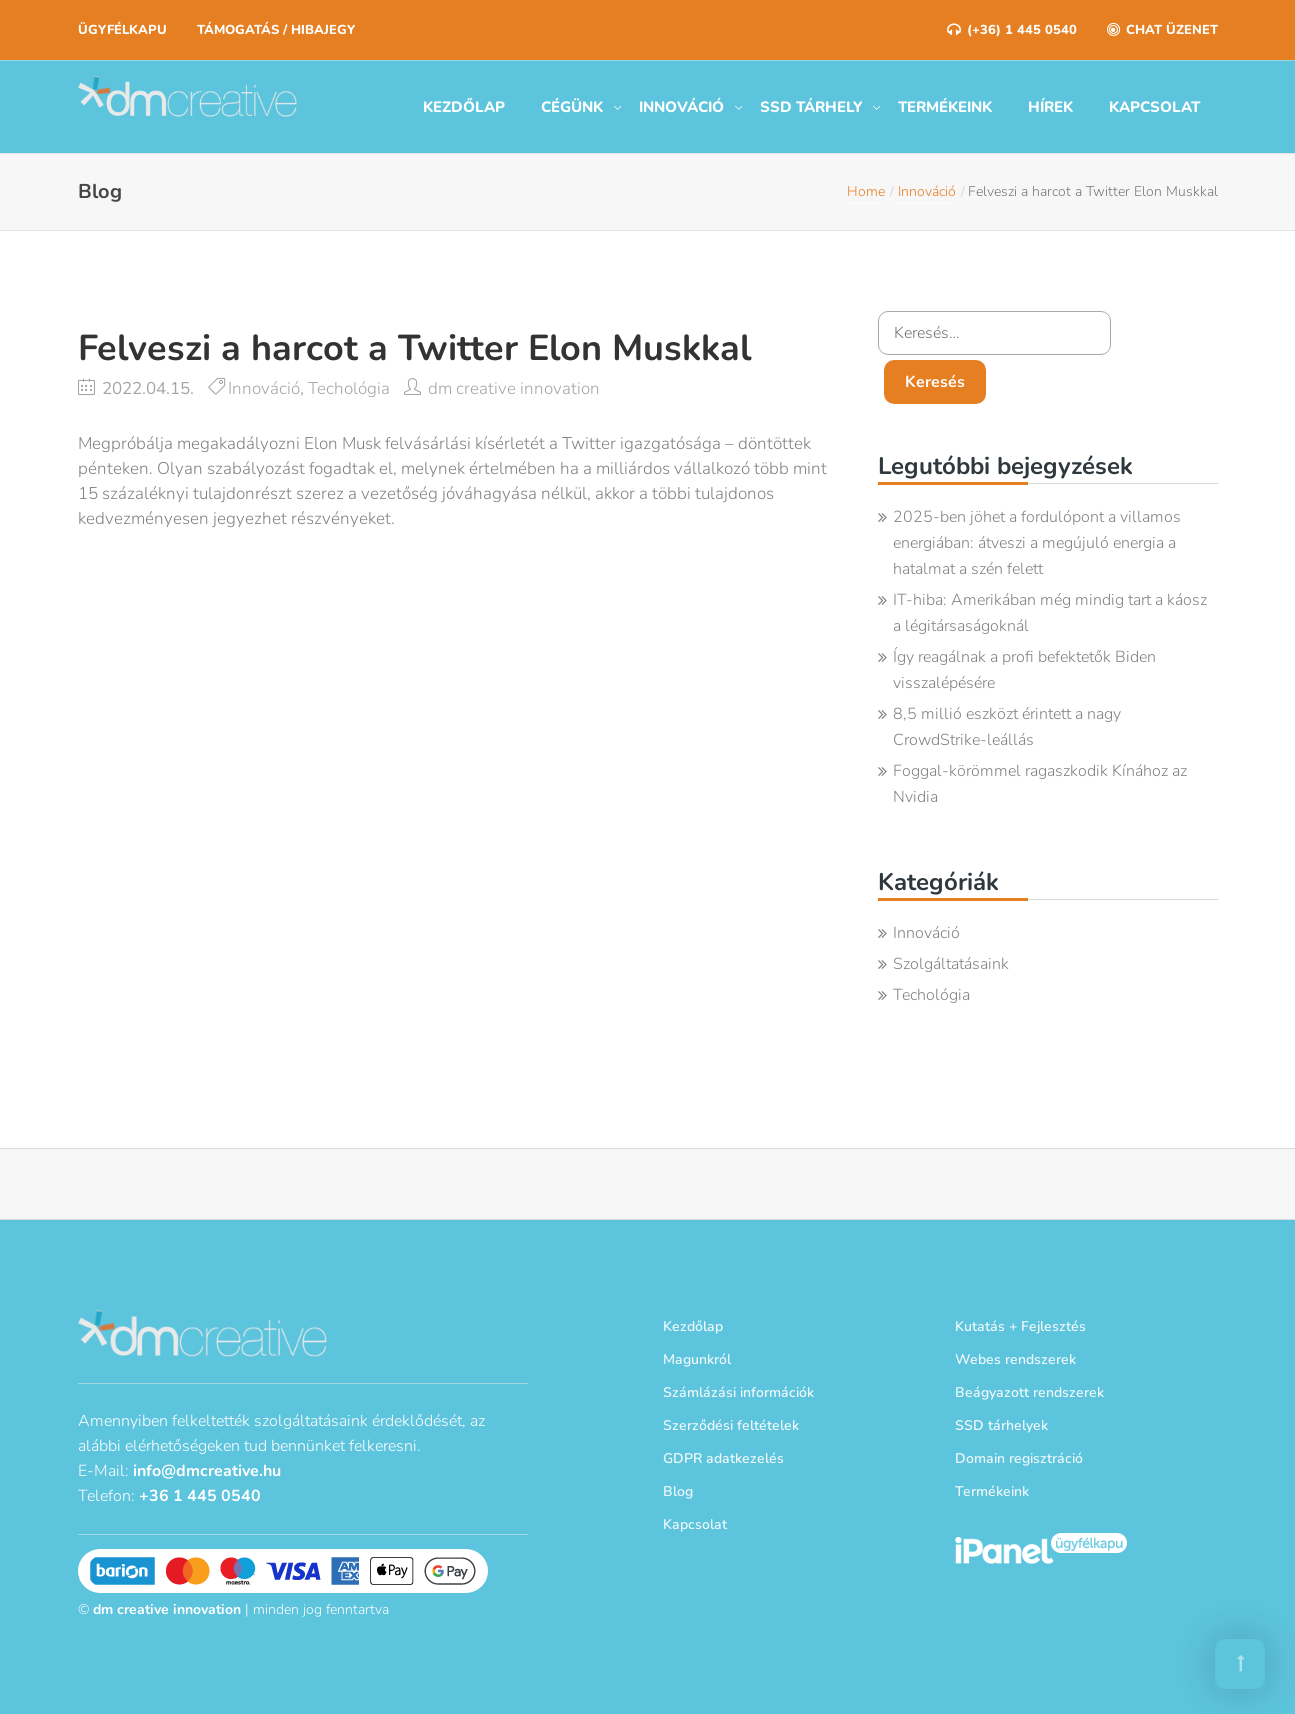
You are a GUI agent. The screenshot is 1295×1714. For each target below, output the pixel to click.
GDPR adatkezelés (723, 1458)
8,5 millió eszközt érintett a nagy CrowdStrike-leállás (1007, 727)
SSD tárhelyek (1001, 1425)
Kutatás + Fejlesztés (1020, 1326)
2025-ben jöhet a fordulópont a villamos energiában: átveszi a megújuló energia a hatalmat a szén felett (1037, 543)
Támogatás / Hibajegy (276, 30)
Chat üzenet (1162, 30)
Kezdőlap (464, 107)
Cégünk (572, 107)
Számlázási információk (738, 1392)
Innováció (681, 107)
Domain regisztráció (1019, 1458)
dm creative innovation (514, 388)
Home (866, 191)
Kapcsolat (1154, 107)
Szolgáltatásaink (951, 964)
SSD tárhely (811, 107)
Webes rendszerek (1015, 1359)
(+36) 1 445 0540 (1012, 30)
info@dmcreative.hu (207, 1471)
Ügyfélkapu (122, 30)
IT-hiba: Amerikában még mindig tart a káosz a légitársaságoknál (1050, 613)
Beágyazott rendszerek (1029, 1392)
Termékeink (945, 107)
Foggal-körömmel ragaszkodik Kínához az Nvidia (1040, 784)
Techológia (349, 388)
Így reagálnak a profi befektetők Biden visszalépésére (1024, 670)
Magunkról (697, 1359)
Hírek (1050, 107)
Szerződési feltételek (731, 1425)
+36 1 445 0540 (200, 1496)
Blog (678, 1491)
